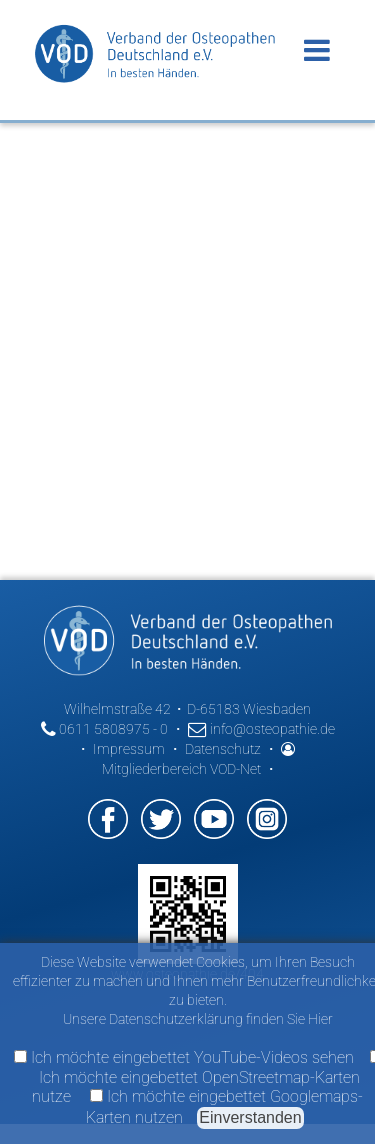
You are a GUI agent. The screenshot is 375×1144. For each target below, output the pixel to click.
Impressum (129, 749)
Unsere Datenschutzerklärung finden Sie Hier (198, 1019)
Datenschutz (223, 749)
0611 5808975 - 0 (104, 729)
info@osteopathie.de (261, 729)
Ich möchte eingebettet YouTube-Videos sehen (184, 1057)
